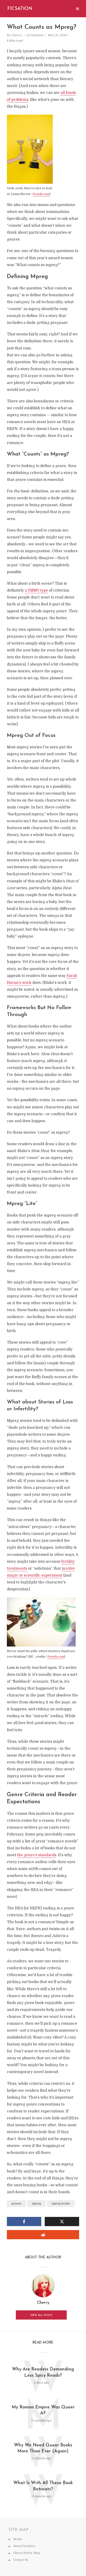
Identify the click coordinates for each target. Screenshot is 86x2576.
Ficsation (19, 8)
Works (17, 2541)
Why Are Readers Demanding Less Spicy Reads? (43, 2373)
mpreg (36, 2203)
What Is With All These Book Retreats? (43, 2488)
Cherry (16, 35)
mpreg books (61, 2203)
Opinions (37, 35)
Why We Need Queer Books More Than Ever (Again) (43, 2450)
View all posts (41, 2316)
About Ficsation (24, 2548)
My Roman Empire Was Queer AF (43, 2411)
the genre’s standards (36, 1855)
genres (16, 2203)
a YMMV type (36, 590)
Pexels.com (41, 194)
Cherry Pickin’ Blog (26, 2555)
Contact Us (20, 2562)
